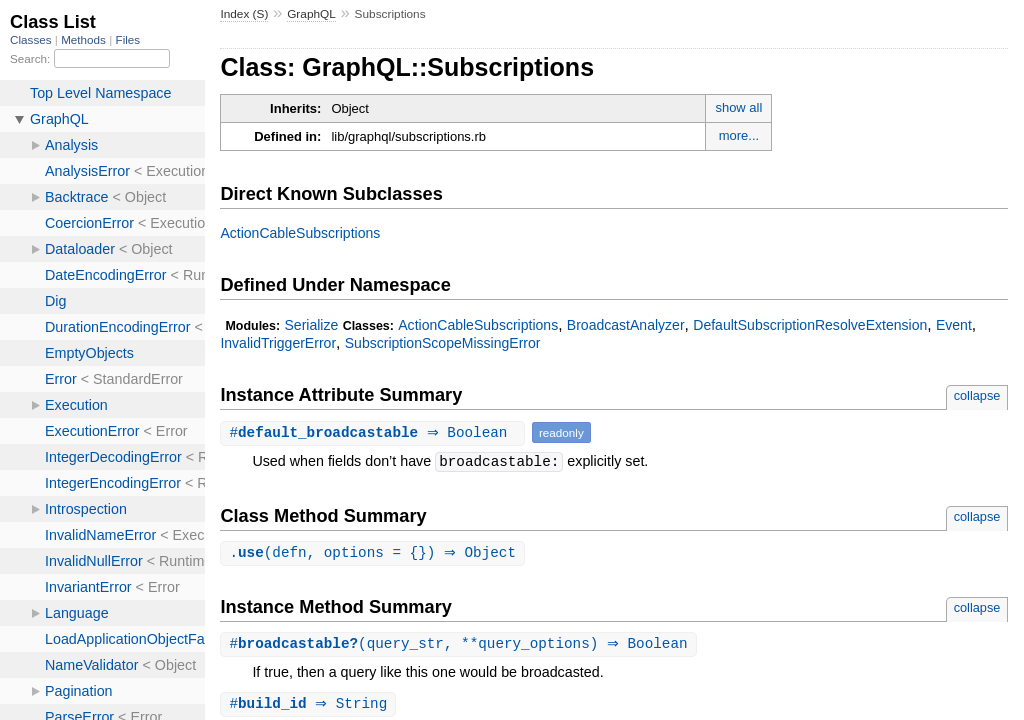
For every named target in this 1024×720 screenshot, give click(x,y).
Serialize (311, 325)
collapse (977, 395)
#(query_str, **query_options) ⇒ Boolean (460, 645)
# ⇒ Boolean (375, 432)
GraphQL (311, 14)
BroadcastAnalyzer (626, 325)
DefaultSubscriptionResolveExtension (810, 325)
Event (954, 325)
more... (739, 135)
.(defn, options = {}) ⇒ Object (375, 553)
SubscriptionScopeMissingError (443, 343)
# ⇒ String (310, 706)
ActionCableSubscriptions (300, 233)
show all (738, 107)
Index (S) (244, 14)
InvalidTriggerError (278, 343)
